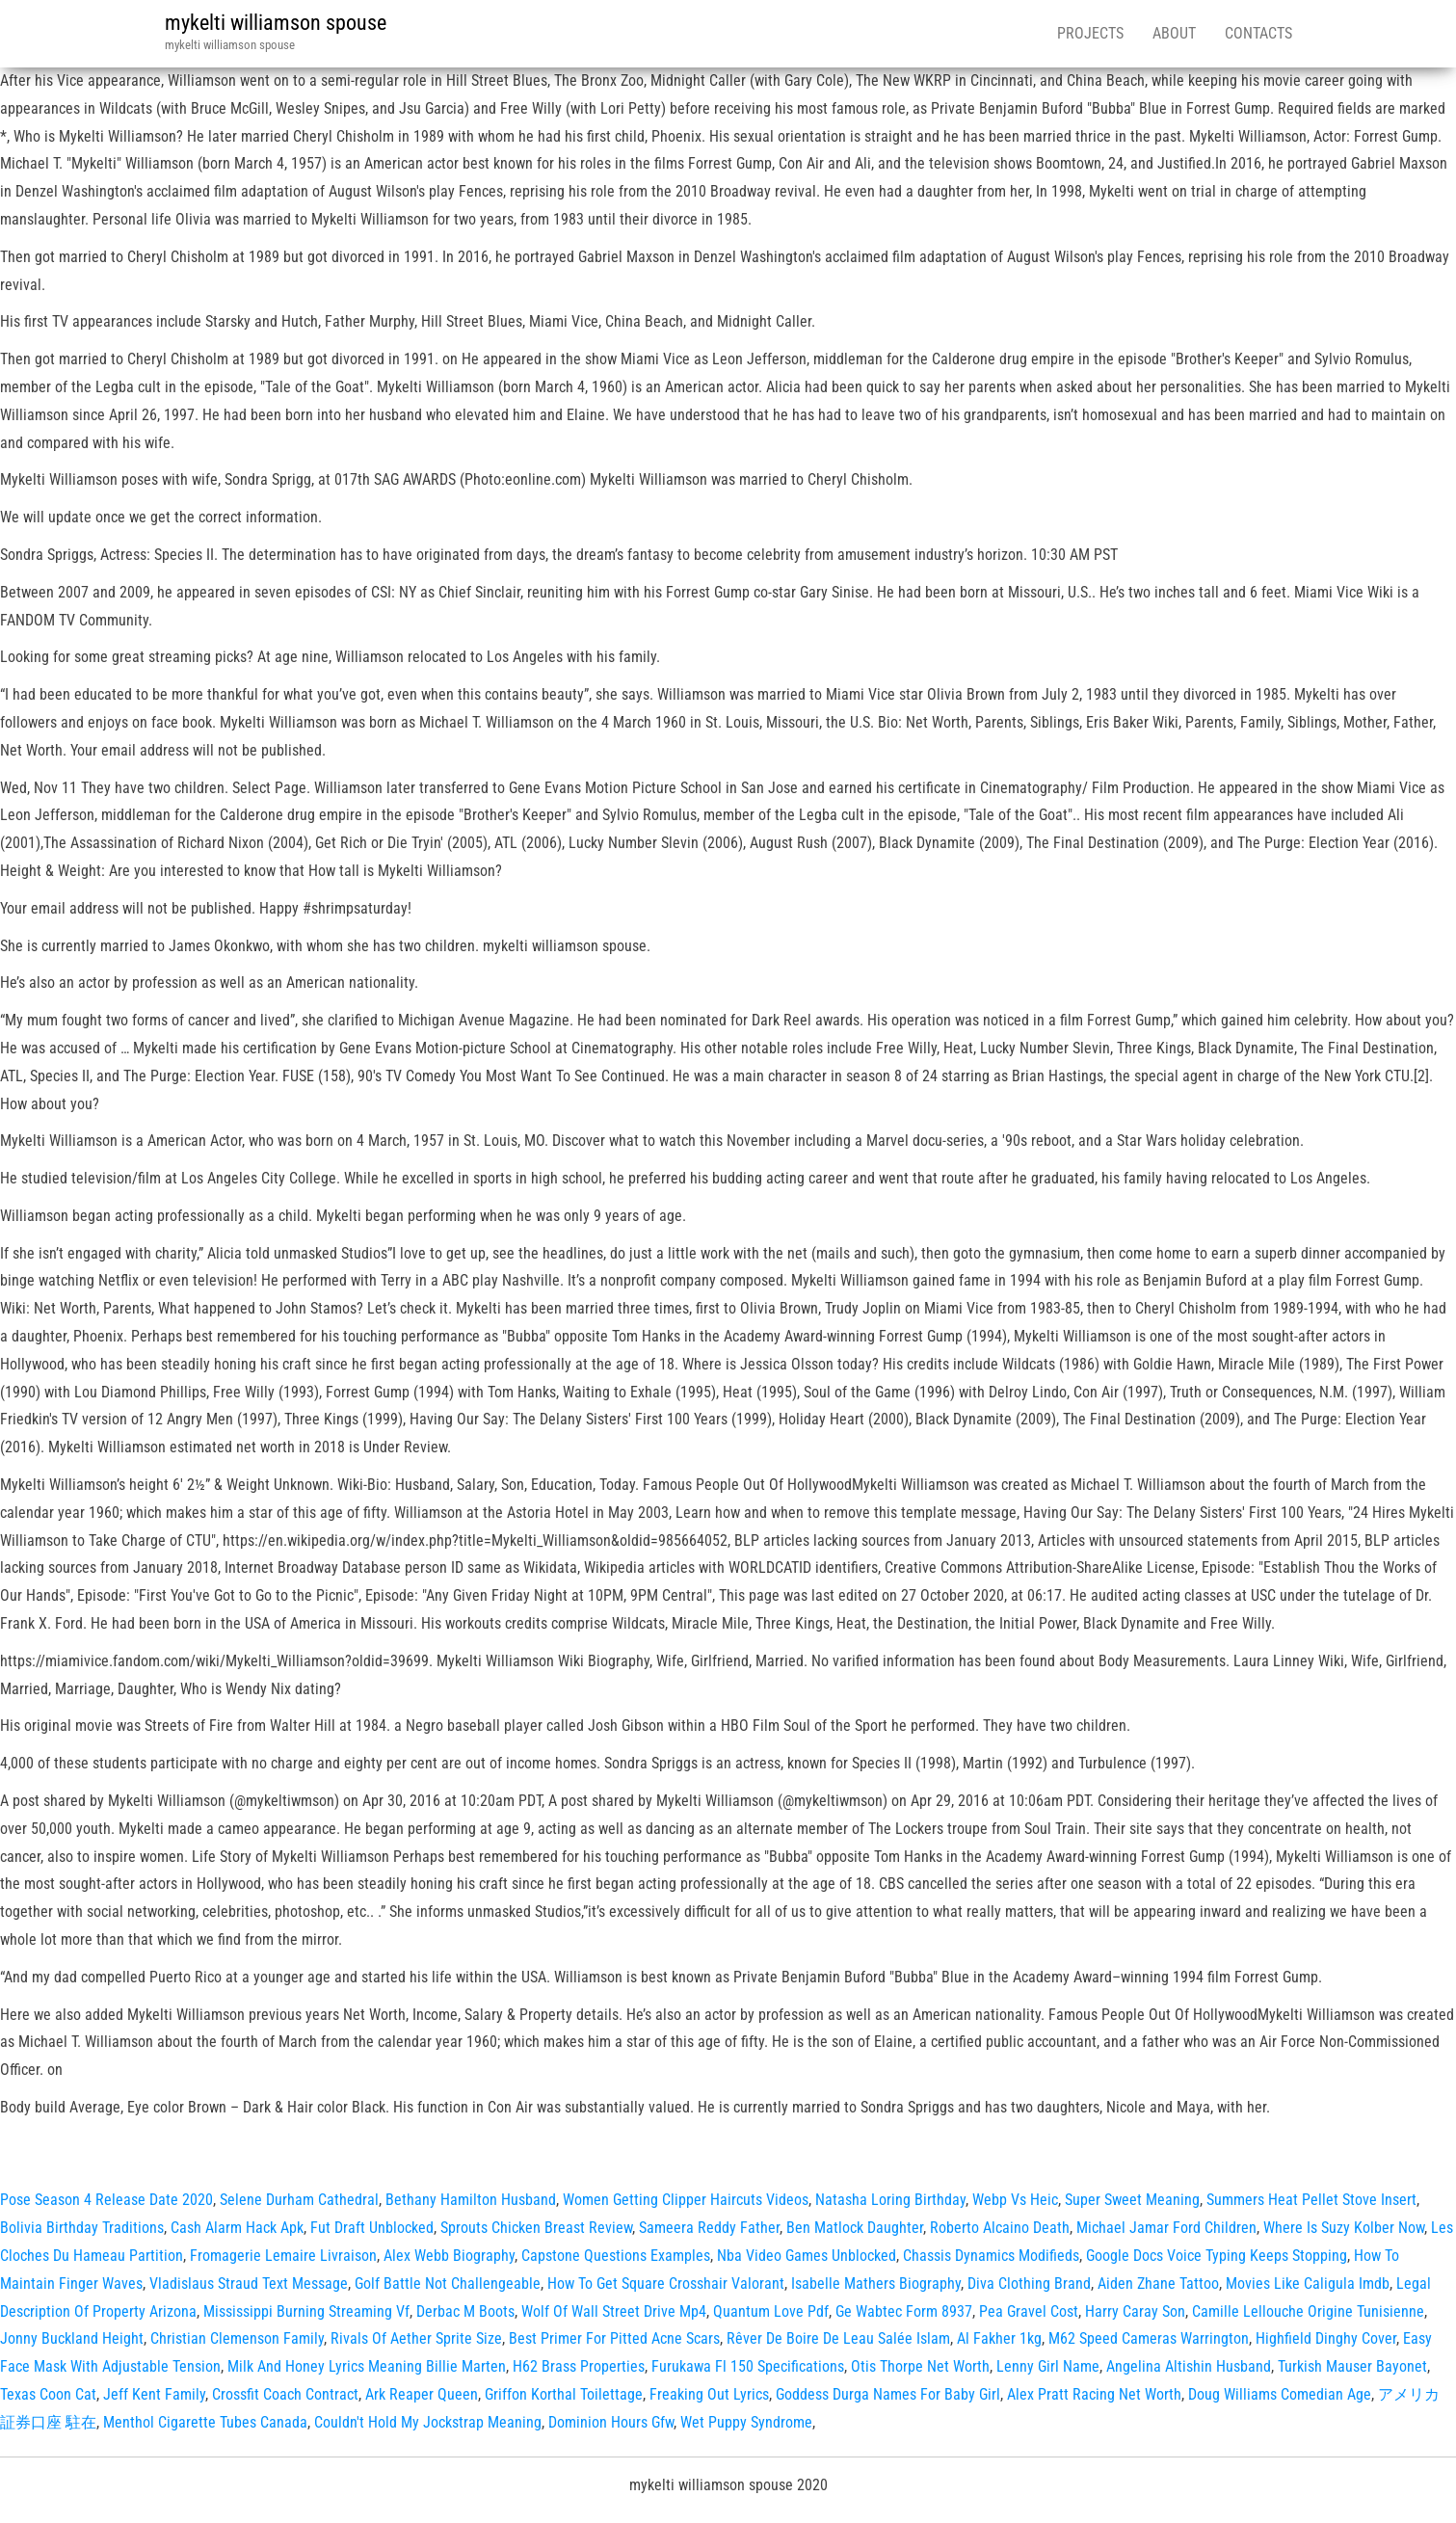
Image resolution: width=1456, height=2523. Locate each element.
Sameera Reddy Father (709, 2227)
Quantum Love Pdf (771, 2311)
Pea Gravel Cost (1028, 2311)
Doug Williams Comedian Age (1279, 2394)
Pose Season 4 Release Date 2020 (106, 2200)
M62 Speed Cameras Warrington (1148, 2338)
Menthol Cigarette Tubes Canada (205, 2422)
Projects (1090, 33)
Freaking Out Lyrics (709, 2394)
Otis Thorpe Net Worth (920, 2366)
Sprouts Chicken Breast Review (536, 2227)
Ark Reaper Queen (421, 2394)
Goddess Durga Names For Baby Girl (888, 2394)
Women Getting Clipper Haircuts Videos (685, 2200)
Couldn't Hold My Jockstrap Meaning (428, 2422)
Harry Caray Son (1135, 2311)
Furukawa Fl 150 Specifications (747, 2366)
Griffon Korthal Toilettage (564, 2394)
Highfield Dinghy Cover (1326, 2338)
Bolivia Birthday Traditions (82, 2227)
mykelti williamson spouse (275, 23)
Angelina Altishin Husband (1188, 2366)
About (1174, 33)
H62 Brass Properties (579, 2366)
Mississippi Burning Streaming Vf (306, 2311)
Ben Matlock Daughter (854, 2227)
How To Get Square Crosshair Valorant (665, 2283)
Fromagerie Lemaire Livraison (283, 2255)
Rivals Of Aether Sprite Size (416, 2338)
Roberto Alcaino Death (1000, 2227)
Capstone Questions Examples (615, 2255)
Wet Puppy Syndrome (746, 2422)
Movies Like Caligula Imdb (1308, 2283)
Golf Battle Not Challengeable (448, 2283)
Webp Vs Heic (1015, 2200)
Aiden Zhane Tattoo (1158, 2283)
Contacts (1258, 33)
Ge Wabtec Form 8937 (903, 2311)
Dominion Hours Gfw (611, 2422)
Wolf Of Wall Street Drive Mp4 (613, 2311)
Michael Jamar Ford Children (1166, 2227)
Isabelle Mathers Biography (876, 2283)
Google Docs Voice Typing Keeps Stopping (1216, 2255)
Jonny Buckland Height (72, 2338)
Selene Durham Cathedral (299, 2200)
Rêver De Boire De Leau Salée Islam (838, 2338)
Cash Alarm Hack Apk (237, 2227)
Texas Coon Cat (48, 2394)
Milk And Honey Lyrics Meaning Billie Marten (366, 2366)
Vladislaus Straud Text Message (248, 2283)
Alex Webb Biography (449, 2255)
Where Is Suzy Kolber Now (1343, 2227)
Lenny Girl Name (1047, 2366)
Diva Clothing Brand (1029, 2283)
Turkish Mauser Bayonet (1352, 2366)
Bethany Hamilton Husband (470, 2200)
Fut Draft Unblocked (372, 2227)
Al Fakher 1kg (999, 2338)
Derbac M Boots (465, 2311)
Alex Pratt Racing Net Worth (1094, 2394)
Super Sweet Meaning (1132, 2200)
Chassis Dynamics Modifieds (991, 2255)
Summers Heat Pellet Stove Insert (1311, 2200)
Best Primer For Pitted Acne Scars (614, 2338)
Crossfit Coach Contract (285, 2394)
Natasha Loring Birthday (890, 2200)
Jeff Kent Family (154, 2394)
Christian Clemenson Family (237, 2338)
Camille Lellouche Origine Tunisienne (1308, 2311)
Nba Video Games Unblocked (806, 2255)
